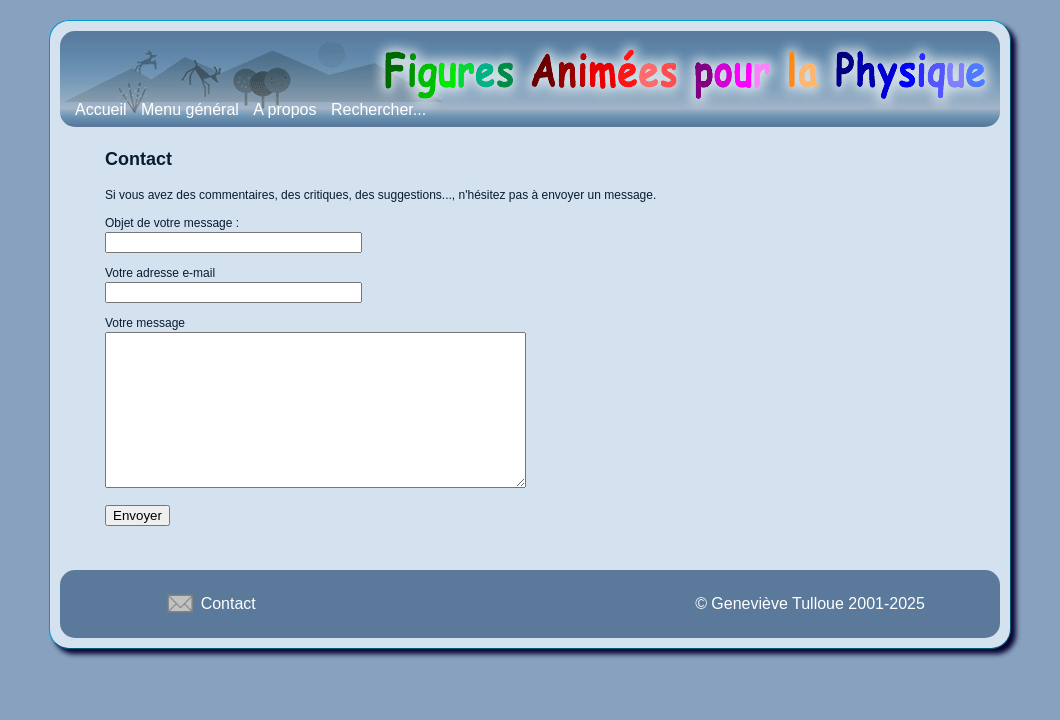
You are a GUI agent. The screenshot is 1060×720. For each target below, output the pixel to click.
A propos (284, 109)
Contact (210, 633)
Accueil (101, 109)
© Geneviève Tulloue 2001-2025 (810, 633)
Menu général (190, 109)
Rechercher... (378, 109)
